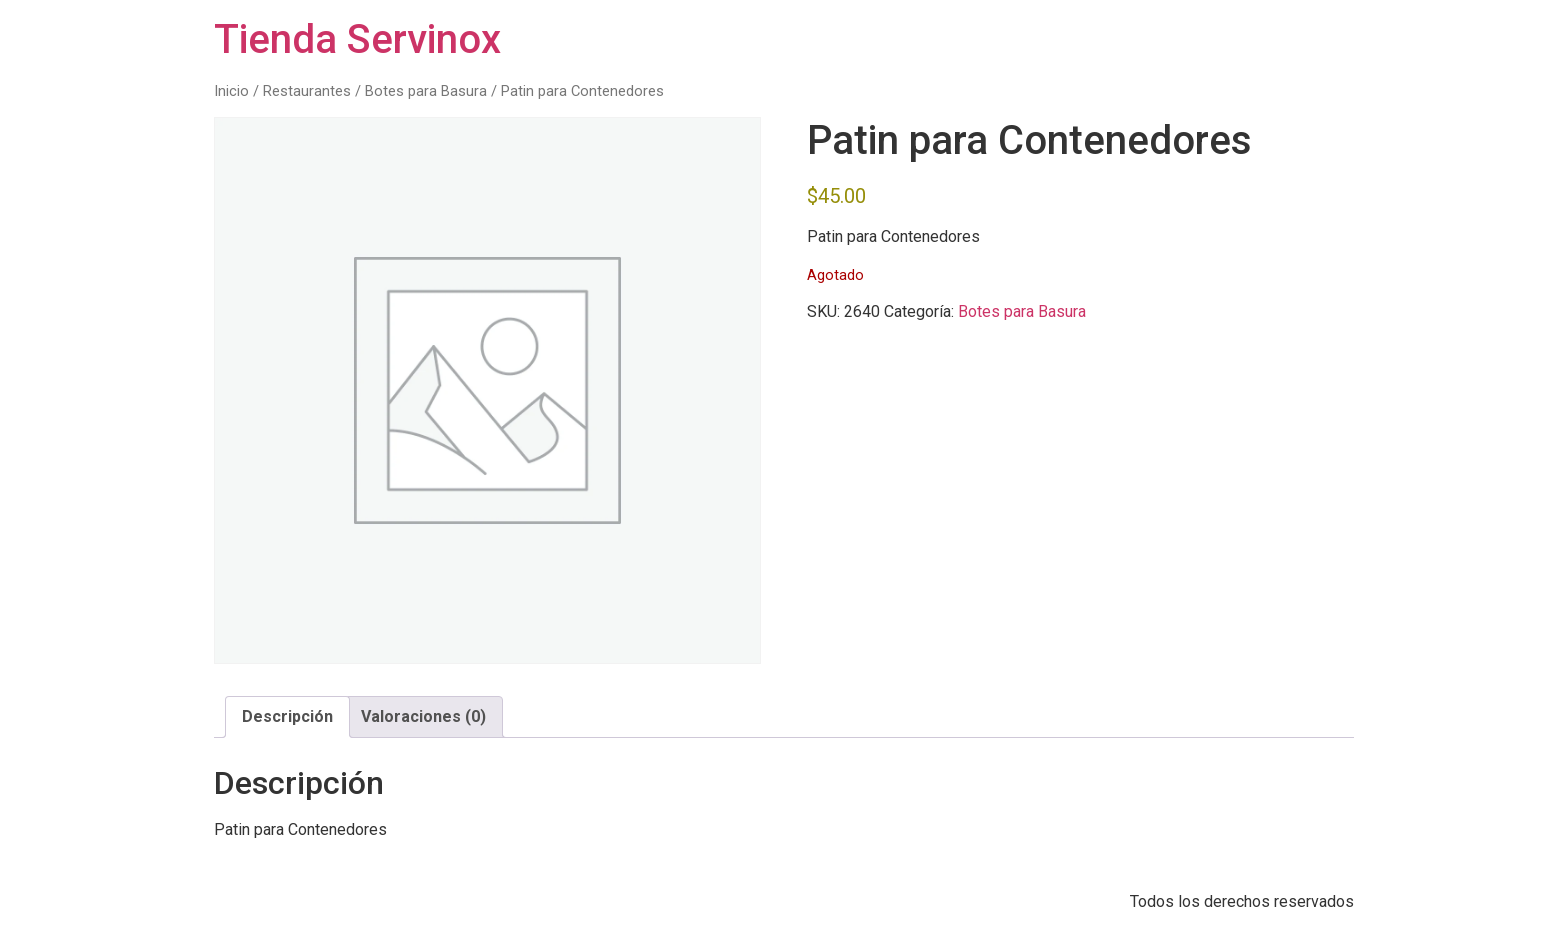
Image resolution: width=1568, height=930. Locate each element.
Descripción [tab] (287, 716)
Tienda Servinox (357, 39)
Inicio (231, 91)
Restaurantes (307, 91)
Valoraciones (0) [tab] (423, 716)
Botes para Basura (426, 91)
